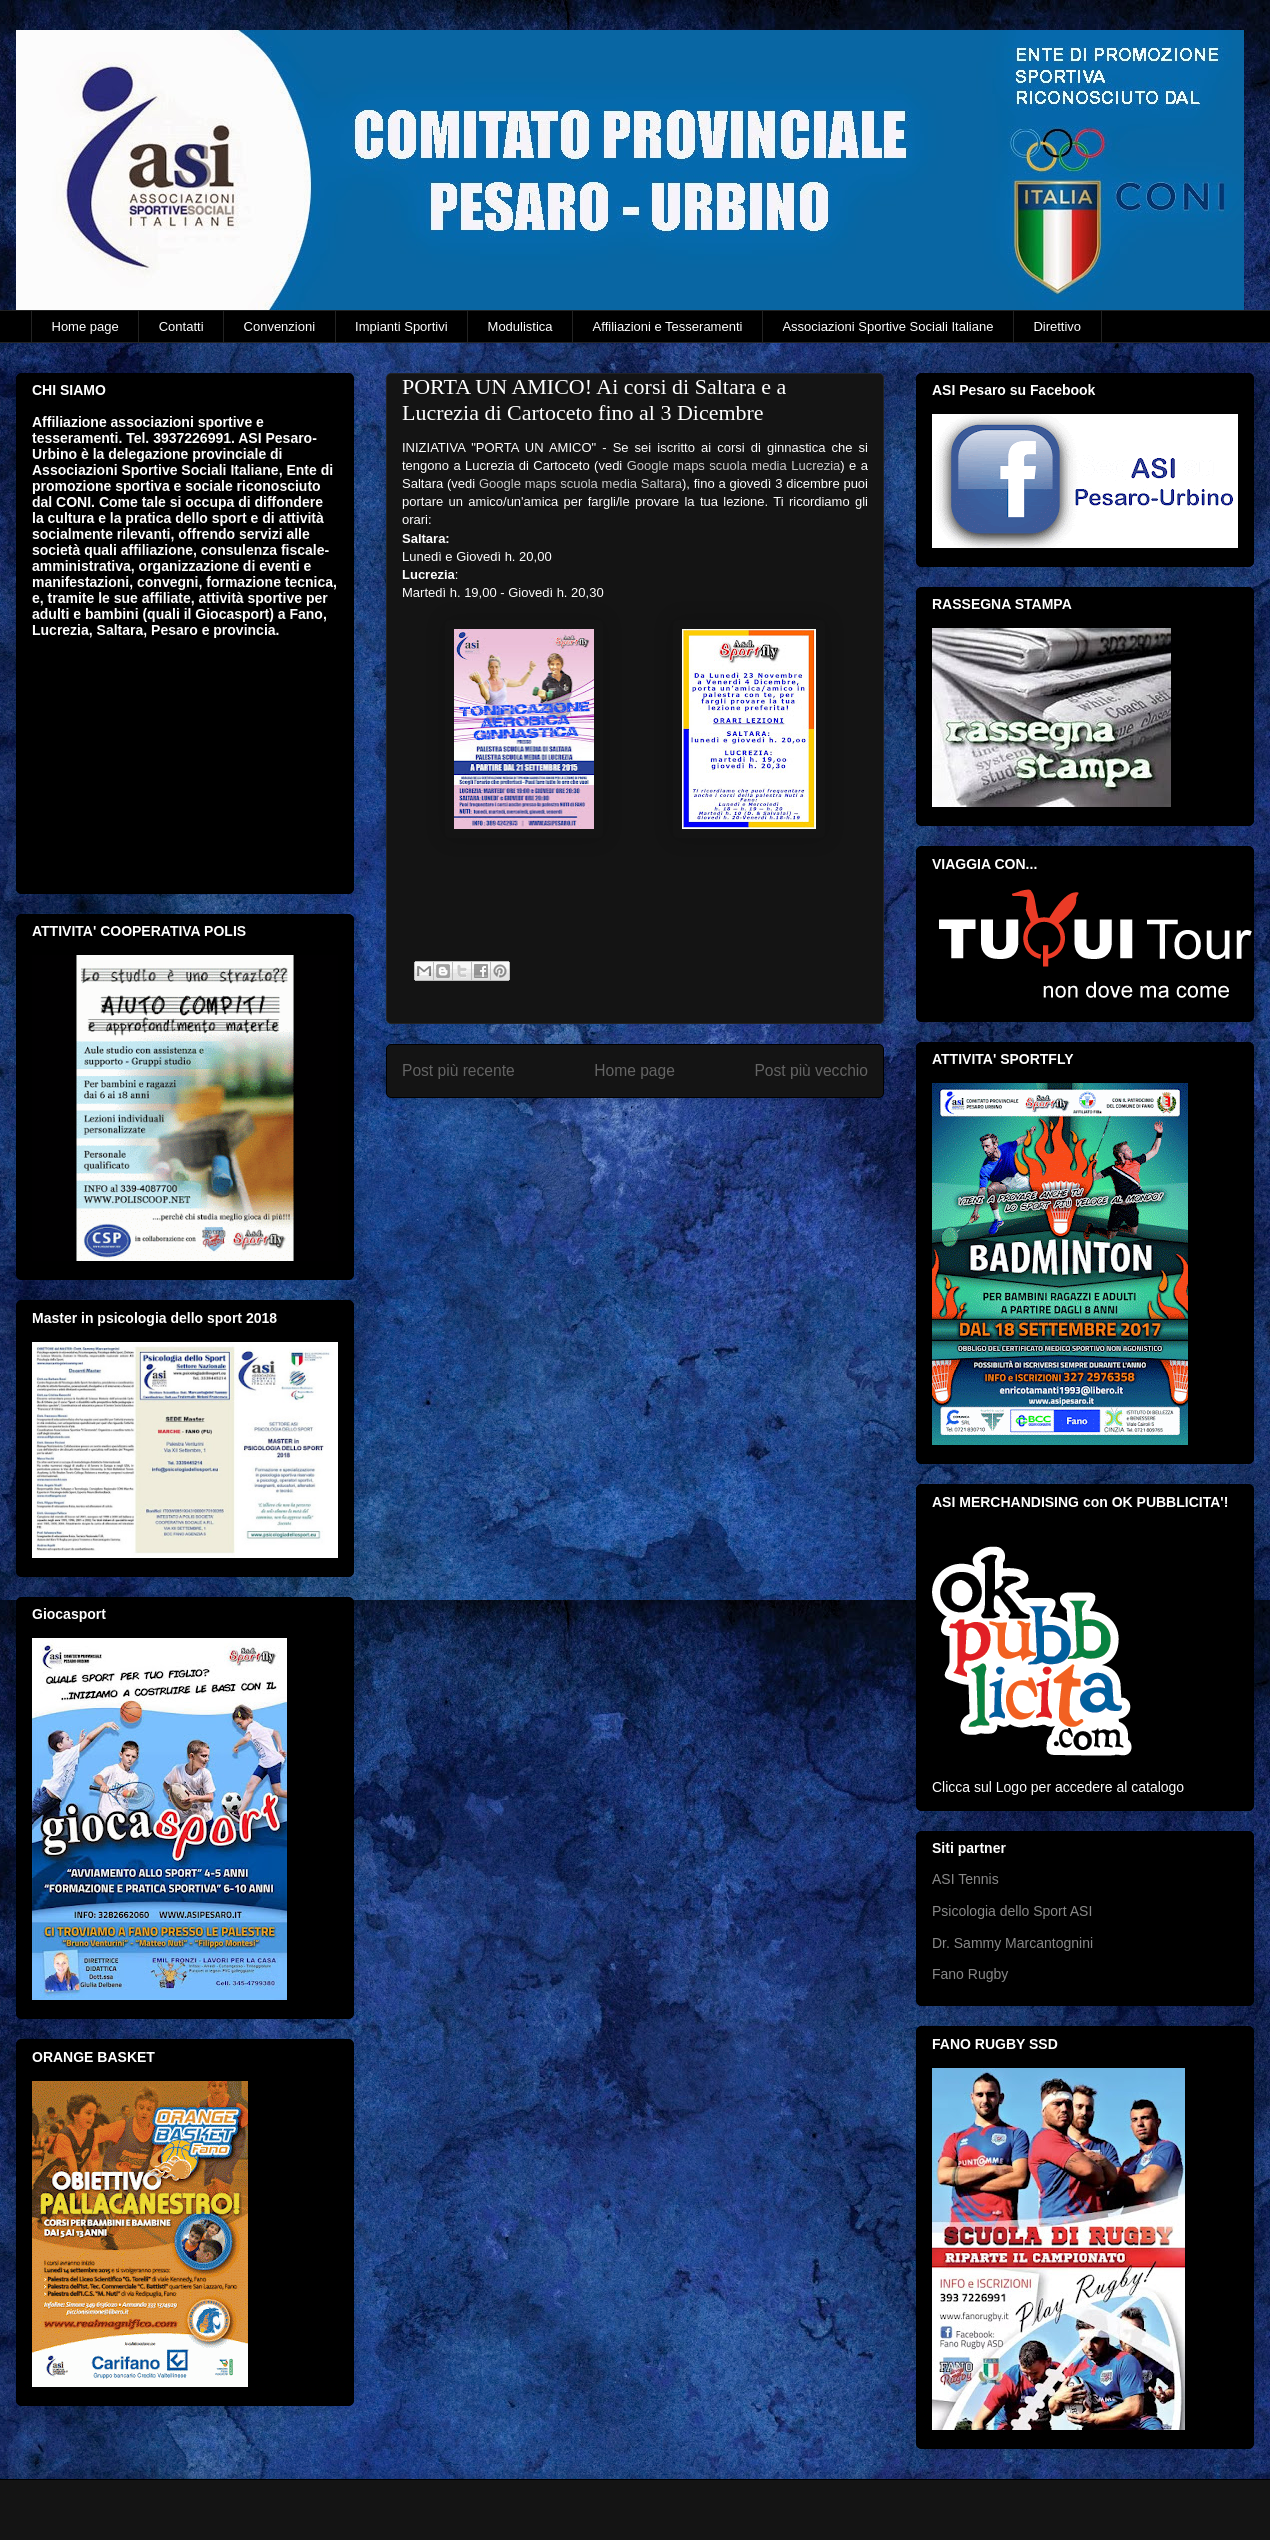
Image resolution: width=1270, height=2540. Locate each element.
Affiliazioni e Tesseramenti (668, 326)
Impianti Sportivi (401, 326)
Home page (85, 326)
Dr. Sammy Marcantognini (1012, 1943)
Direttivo (1057, 326)
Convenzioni (280, 326)
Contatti (181, 326)
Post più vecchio (811, 1070)
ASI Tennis (965, 1879)
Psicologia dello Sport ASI (1012, 1911)
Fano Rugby (970, 1974)
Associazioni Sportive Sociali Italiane (887, 326)
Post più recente (458, 1070)
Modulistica (520, 326)
